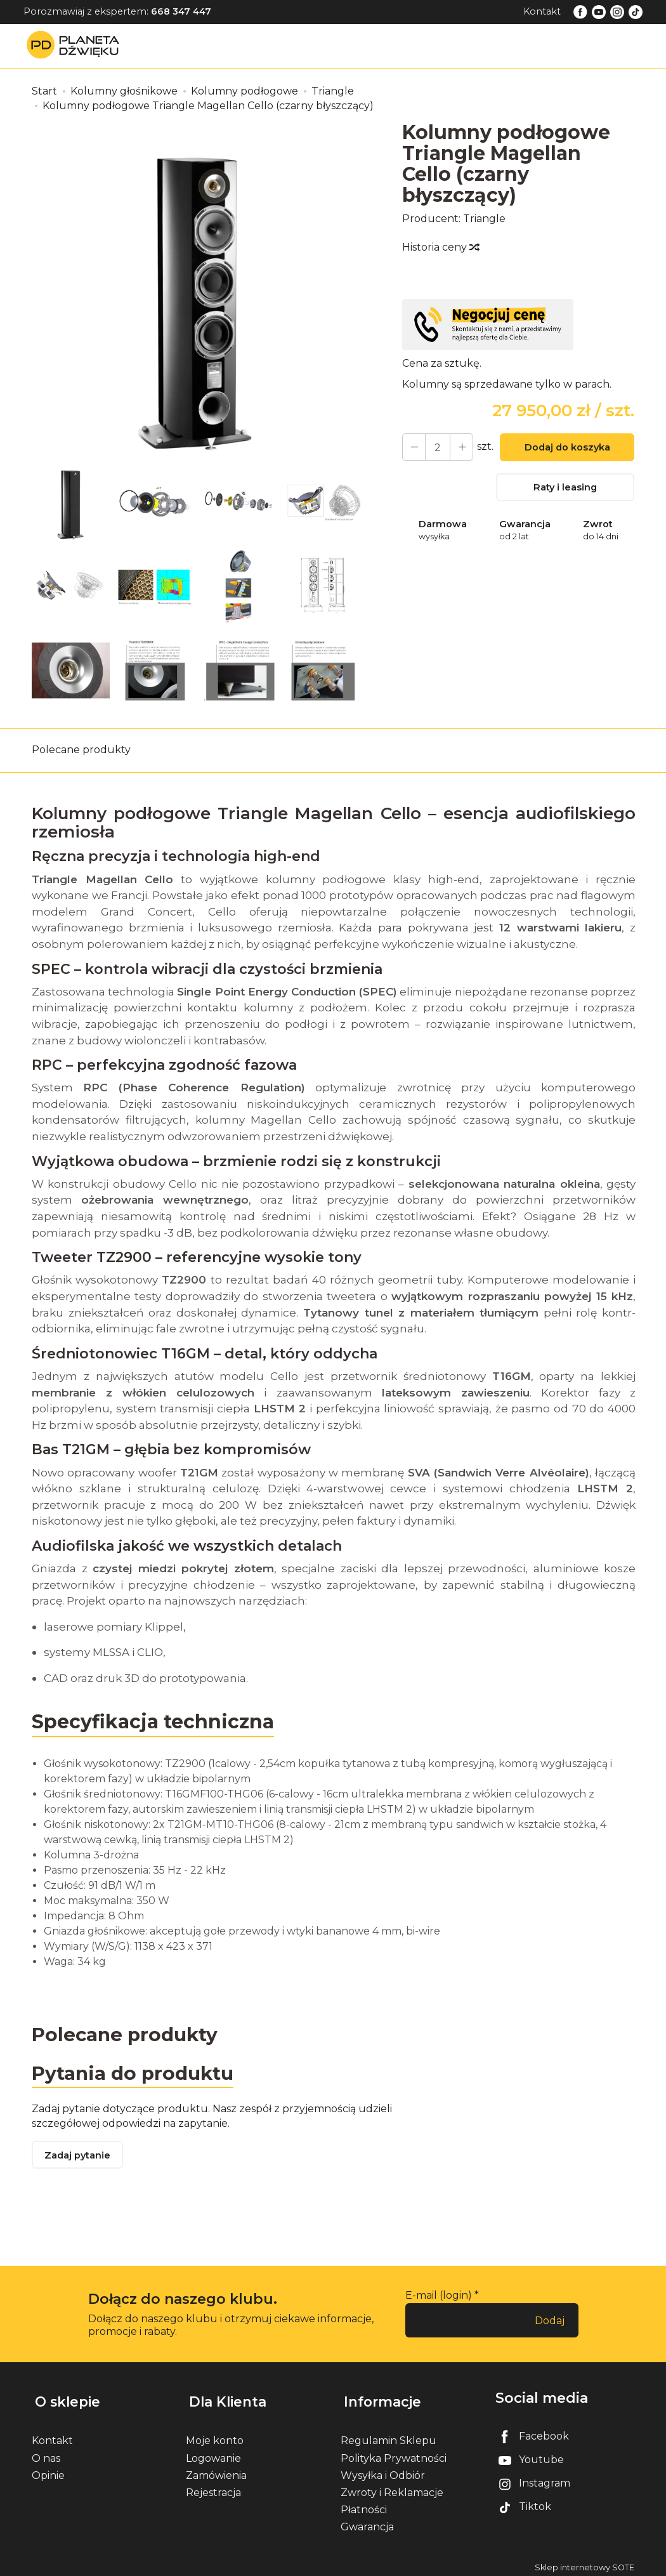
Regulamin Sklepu (388, 2436)
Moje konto (215, 2436)
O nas (46, 2453)
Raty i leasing (565, 489)
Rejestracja (213, 2487)
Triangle (484, 219)
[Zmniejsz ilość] (458, 447)
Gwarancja (367, 2522)
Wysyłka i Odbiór (383, 2470)
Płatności (364, 2505)
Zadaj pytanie (79, 2158)
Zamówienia (216, 2470)
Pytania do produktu (135, 2074)
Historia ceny (440, 247)
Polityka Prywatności (394, 2453)
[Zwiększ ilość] (413, 447)
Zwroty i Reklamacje (392, 2487)
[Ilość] (435, 447)
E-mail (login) (438, 2298)
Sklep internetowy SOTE (584, 2563)
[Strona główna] (76, 45)
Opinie (48, 2470)
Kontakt (542, 11)
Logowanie (213, 2453)
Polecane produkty (81, 750)
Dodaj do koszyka (565, 449)
